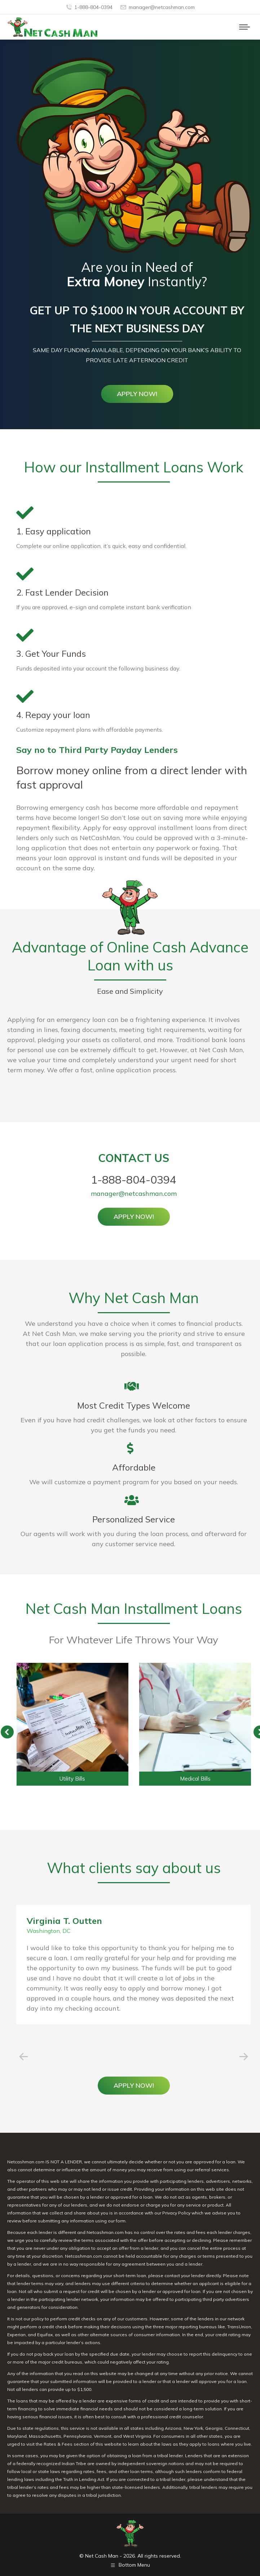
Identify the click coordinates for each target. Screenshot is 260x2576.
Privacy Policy (176, 2213)
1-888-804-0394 (89, 7)
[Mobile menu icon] (244, 27)
